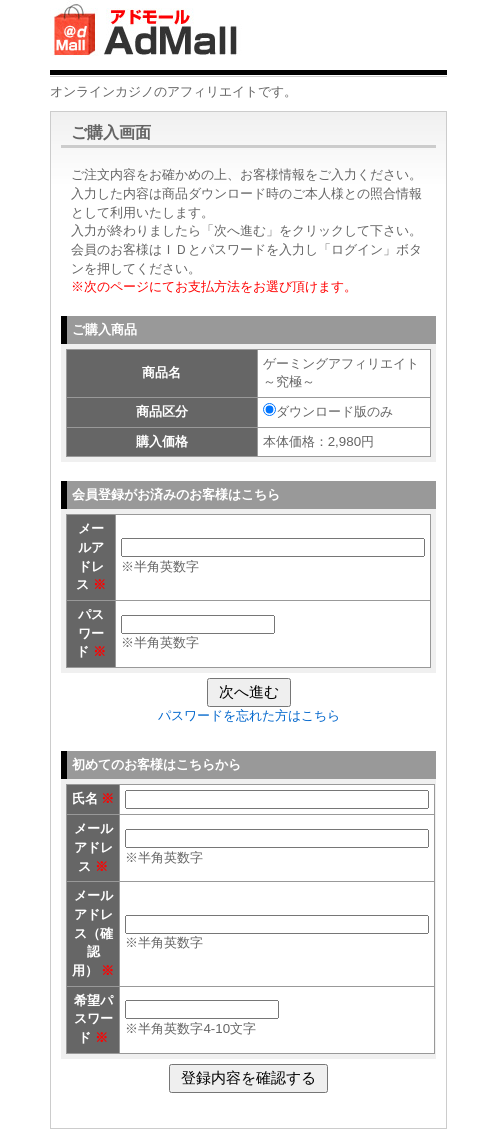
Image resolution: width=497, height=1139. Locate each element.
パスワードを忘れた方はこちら (249, 715)
